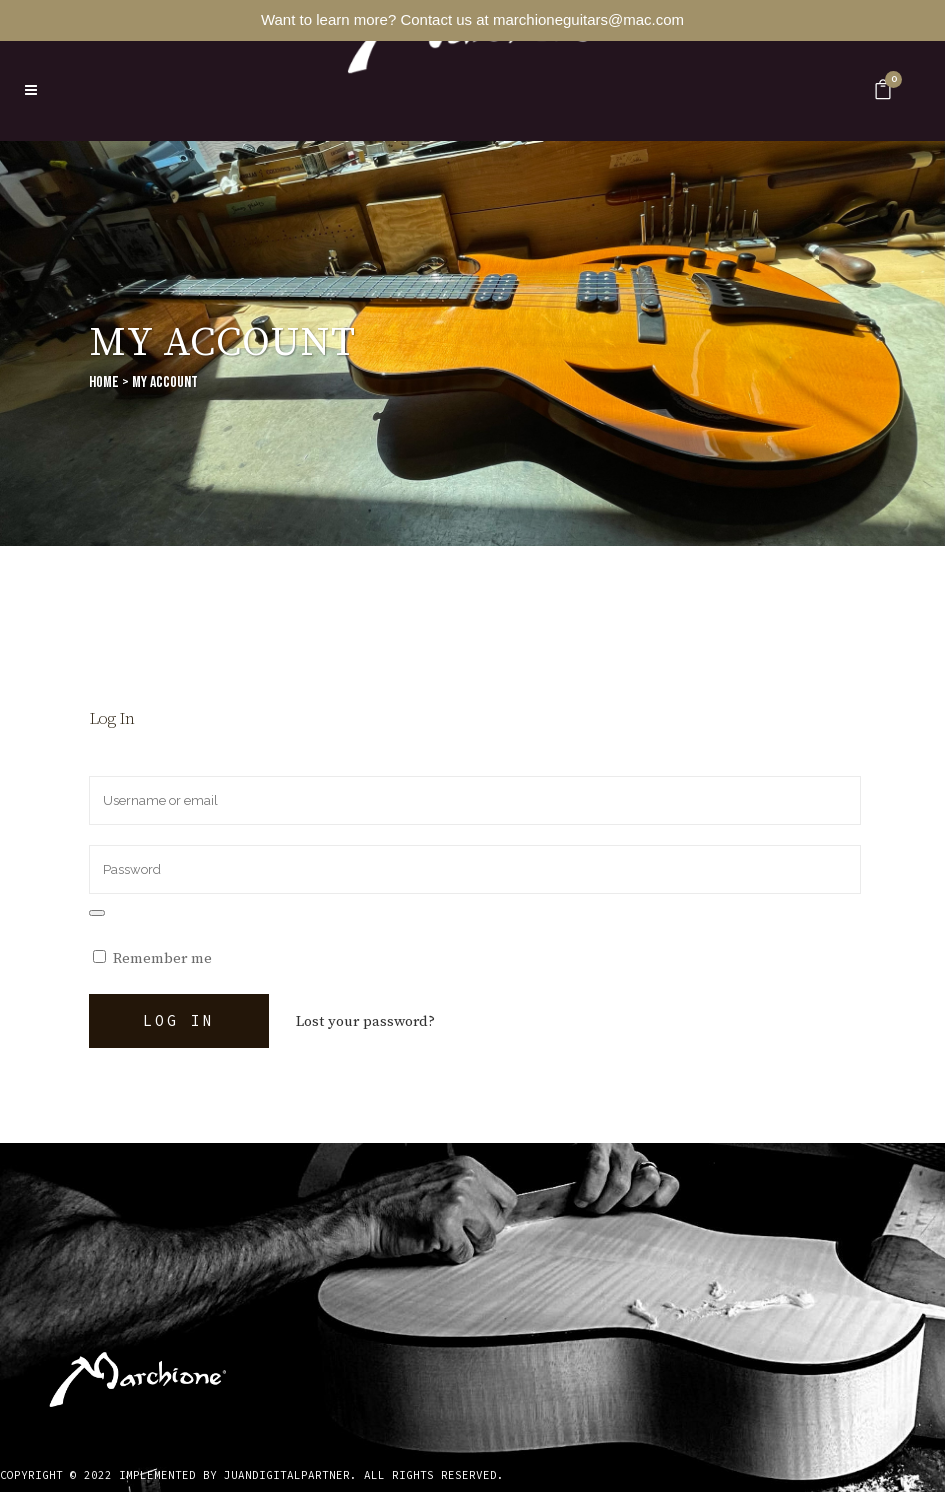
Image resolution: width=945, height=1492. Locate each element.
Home (104, 382)
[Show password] (97, 913)
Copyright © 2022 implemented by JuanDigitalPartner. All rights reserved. (252, 1475)
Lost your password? (365, 1021)
